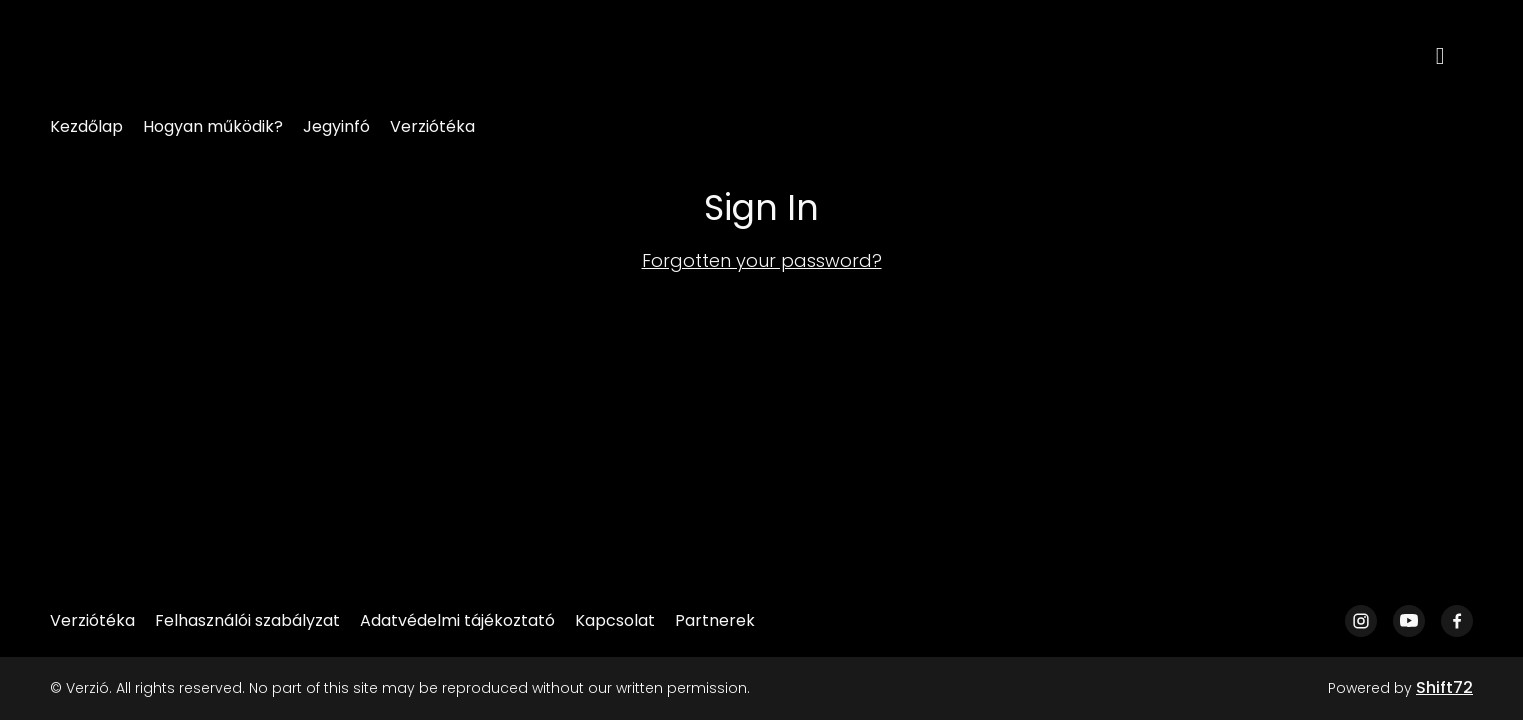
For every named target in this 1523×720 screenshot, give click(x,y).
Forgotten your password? (762, 260)
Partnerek (715, 620)
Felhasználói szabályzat (247, 620)
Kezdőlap (86, 126)
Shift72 (1444, 687)
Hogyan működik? (213, 126)
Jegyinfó (336, 126)
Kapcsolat (615, 620)
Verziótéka (432, 126)
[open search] (1455, 54)
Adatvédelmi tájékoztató (457, 620)
